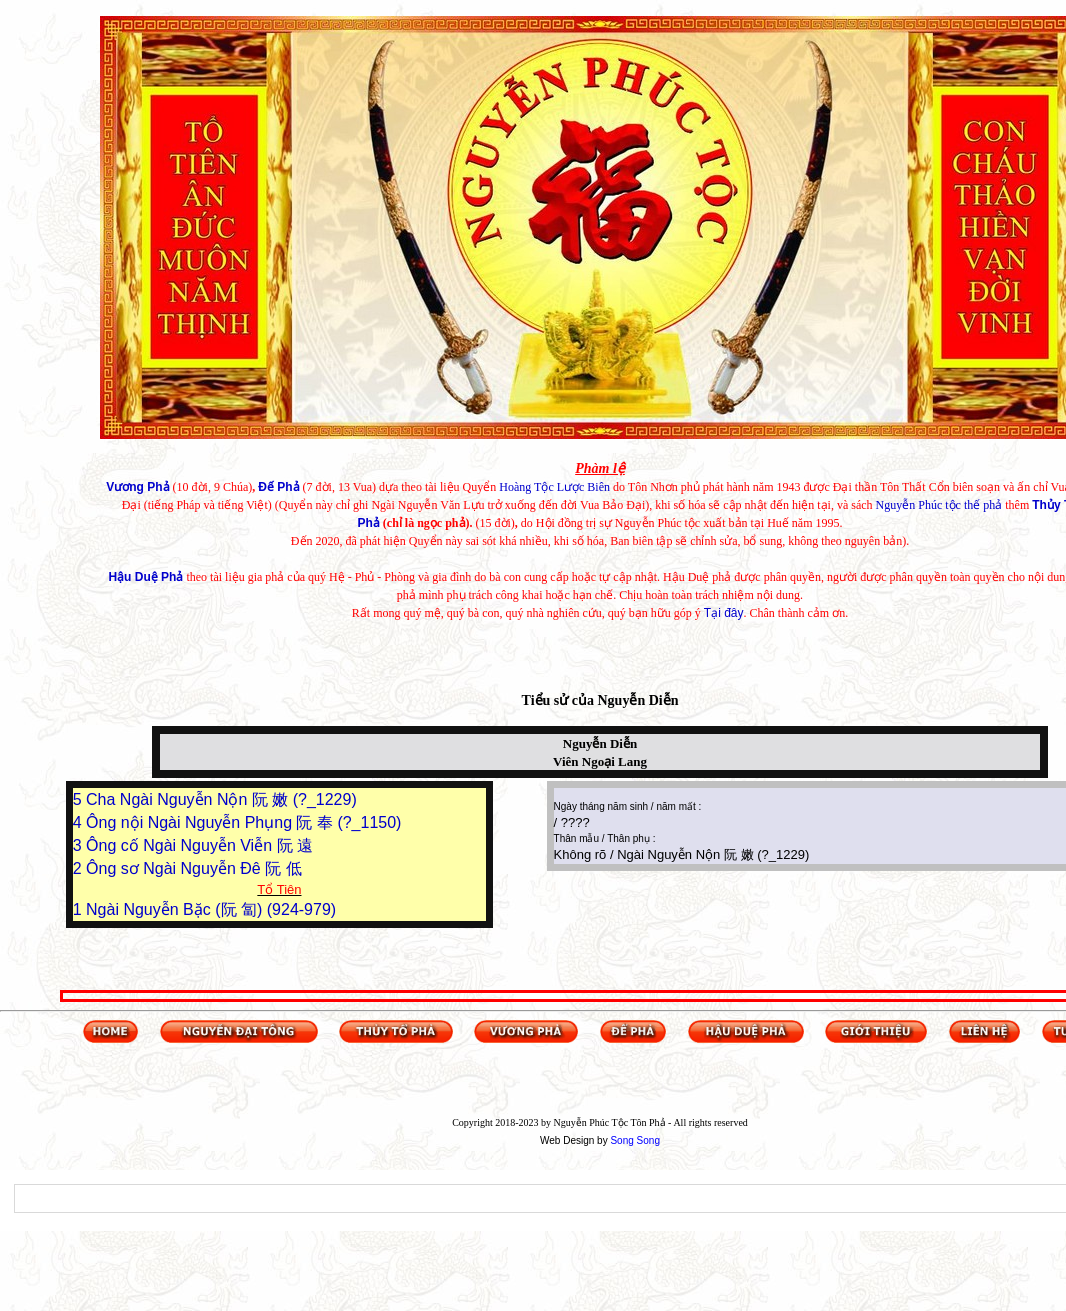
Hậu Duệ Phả (145, 577)
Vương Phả (137, 487)
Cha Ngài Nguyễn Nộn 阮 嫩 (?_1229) (221, 799)
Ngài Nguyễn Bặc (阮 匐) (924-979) (211, 909)
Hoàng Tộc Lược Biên (554, 487)
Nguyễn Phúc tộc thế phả (939, 505)
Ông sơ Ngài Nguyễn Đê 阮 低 (194, 868)
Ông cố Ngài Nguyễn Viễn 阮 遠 (199, 845)
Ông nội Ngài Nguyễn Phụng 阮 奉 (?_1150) (243, 822)
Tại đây (724, 613)
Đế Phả (278, 487)
